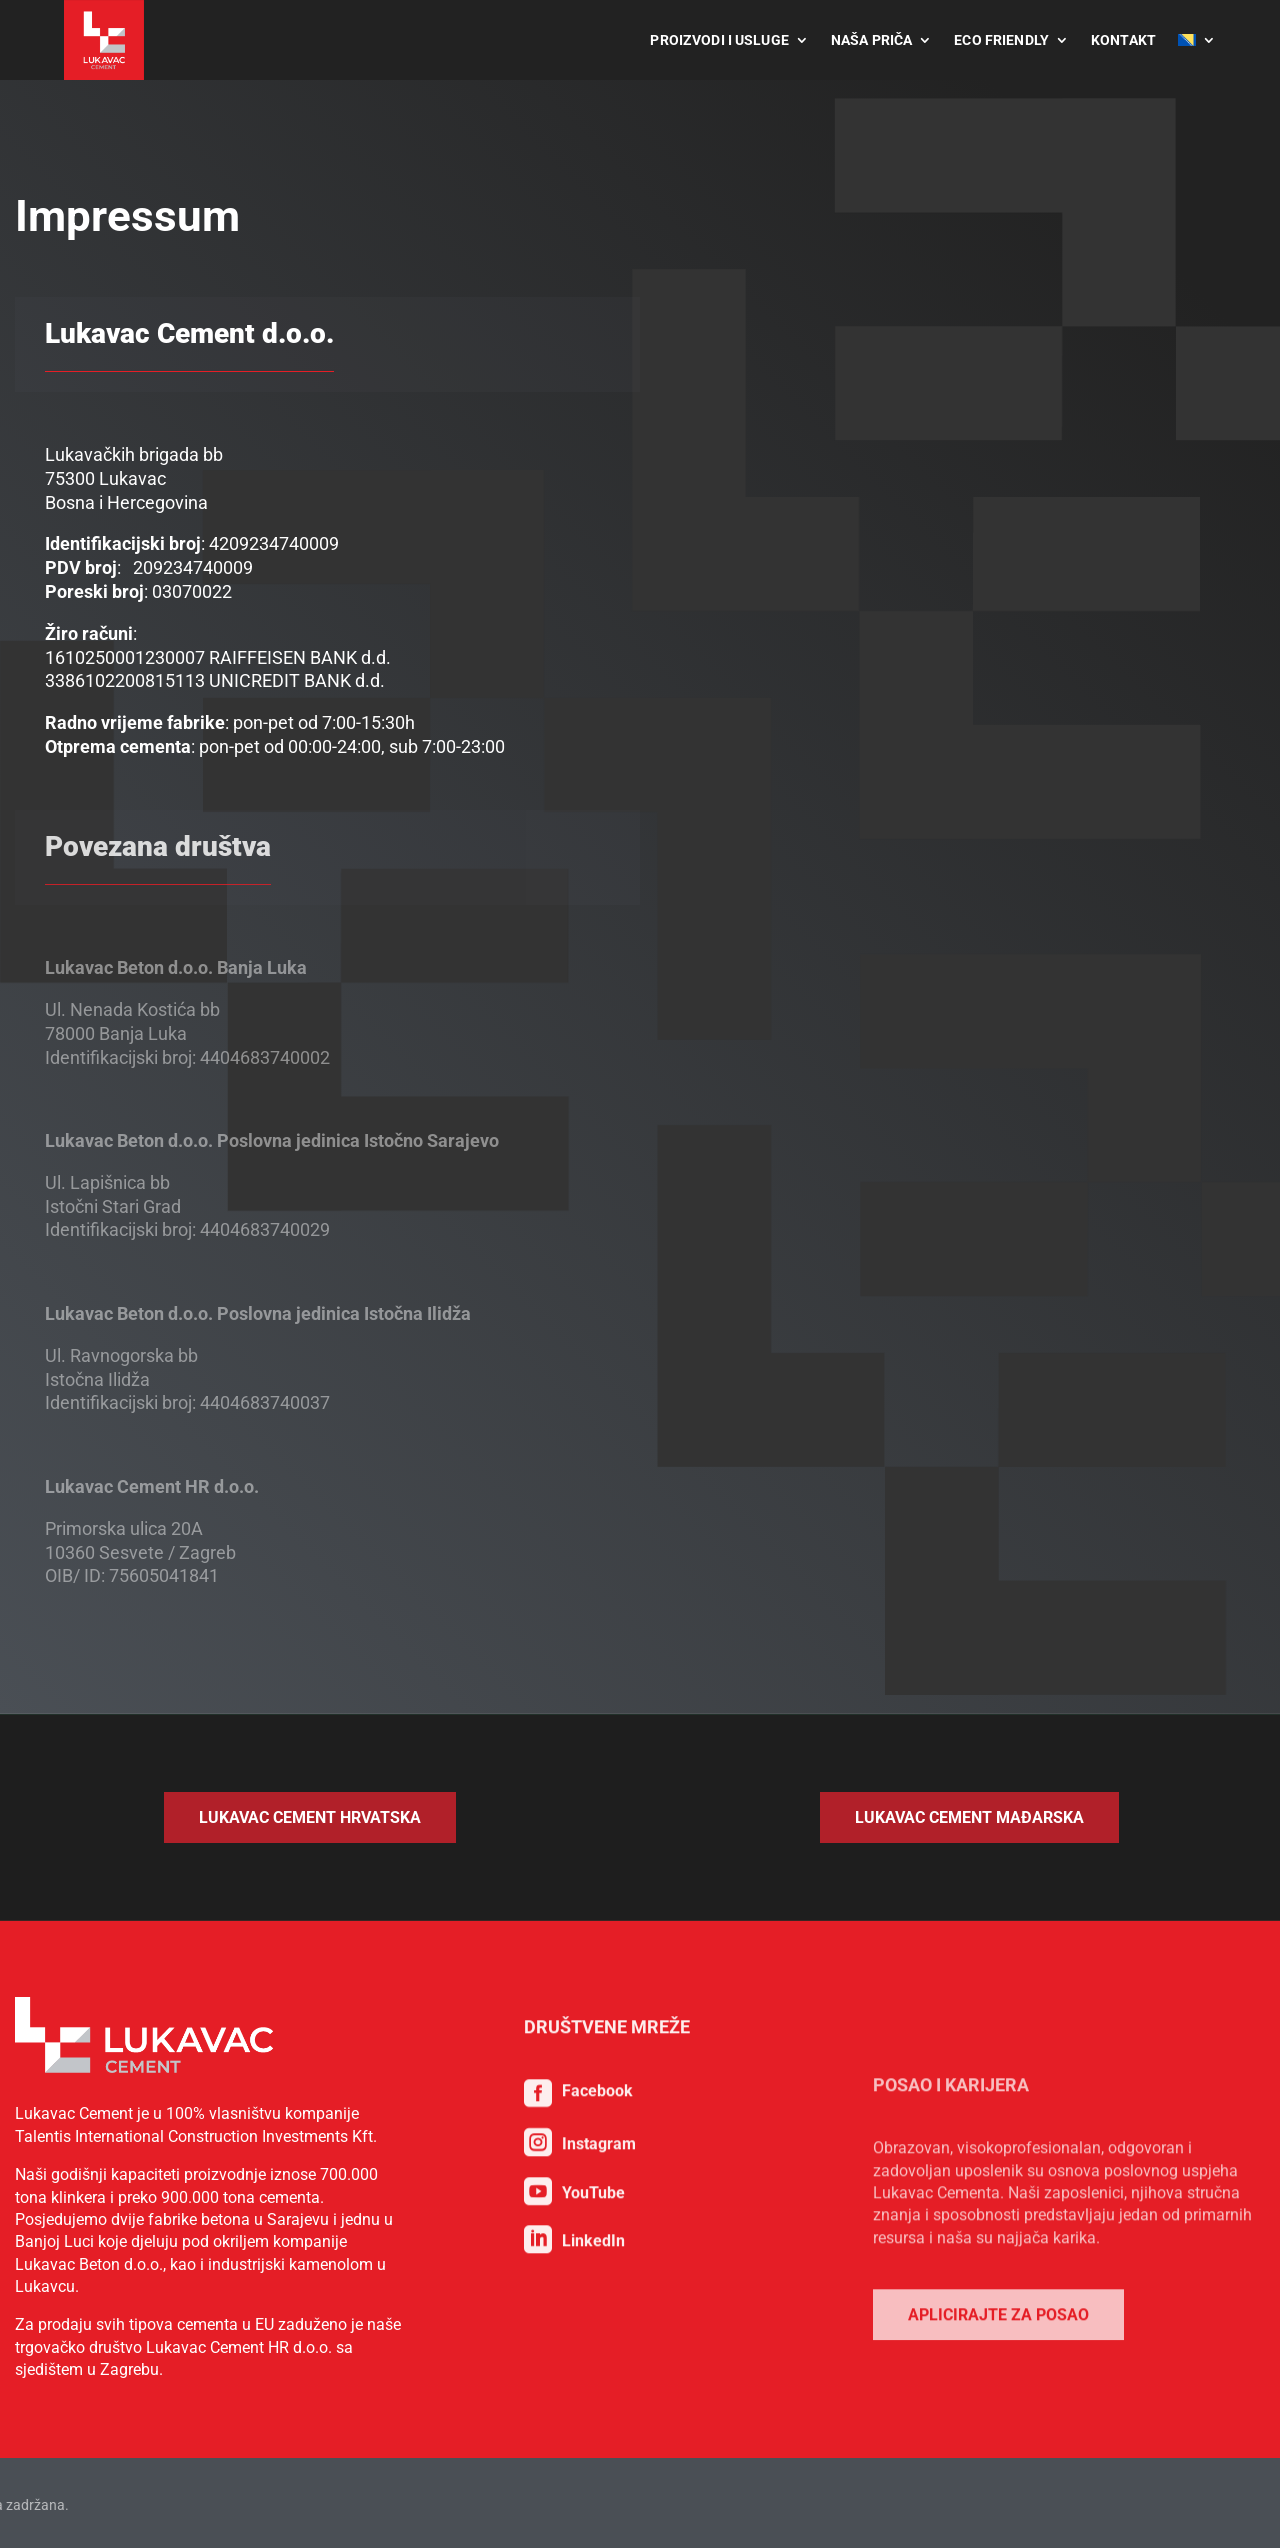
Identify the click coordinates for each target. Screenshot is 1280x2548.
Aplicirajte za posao (998, 2501)
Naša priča (871, 40)
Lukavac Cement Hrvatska (310, 1817)
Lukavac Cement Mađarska (969, 1817)
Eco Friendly (1001, 40)
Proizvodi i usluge (719, 40)
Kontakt (1123, 40)
